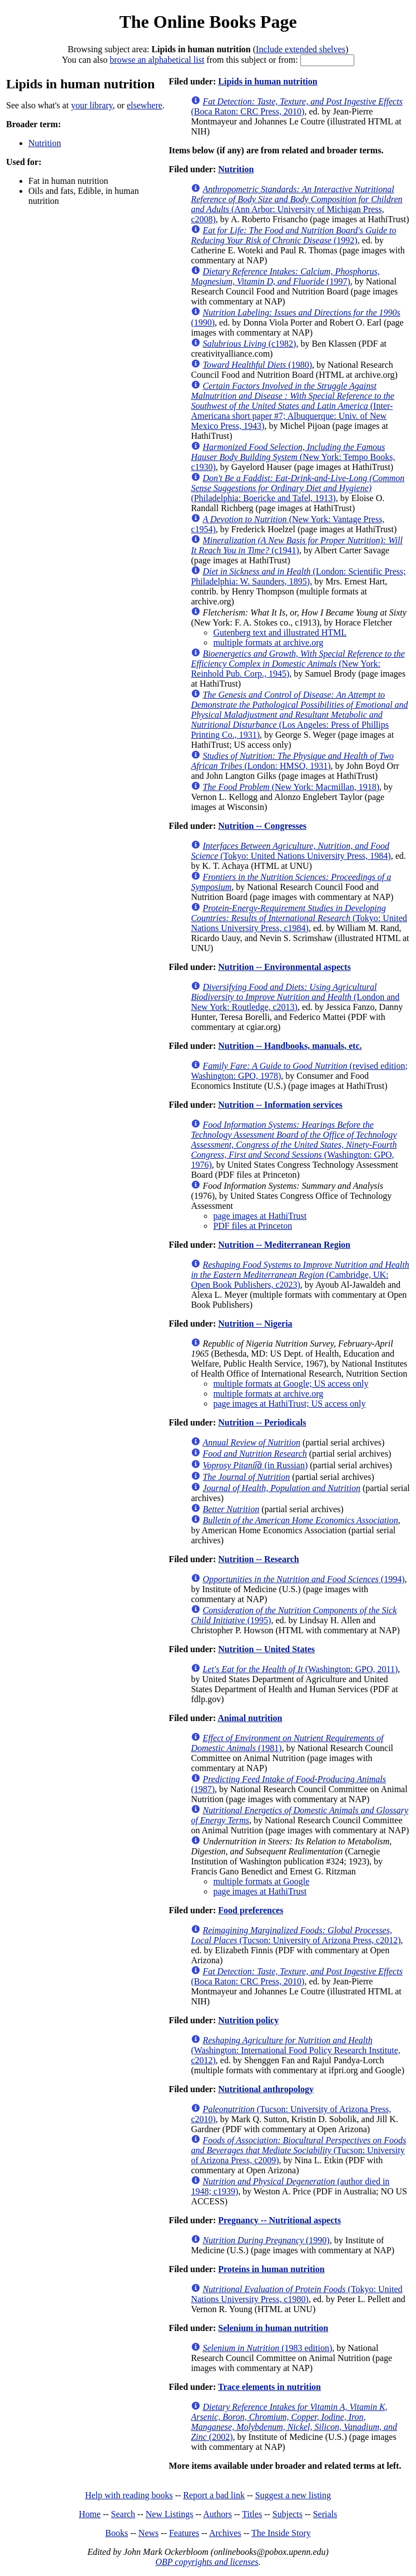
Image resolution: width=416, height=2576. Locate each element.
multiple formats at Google (261, 1881)
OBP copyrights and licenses (206, 2562)
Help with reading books (129, 2495)
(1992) (293, 235)
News (148, 2533)
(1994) (303, 1579)
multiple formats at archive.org (268, 642)
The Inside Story (281, 2533)
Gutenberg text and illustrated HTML (279, 632)
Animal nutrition (249, 1718)
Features (184, 2533)
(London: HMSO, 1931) (292, 761)
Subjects (288, 2514)
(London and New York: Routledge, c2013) (295, 997)
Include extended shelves (300, 49)
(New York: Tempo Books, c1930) (293, 457)
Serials (325, 2514)
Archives (225, 2533)
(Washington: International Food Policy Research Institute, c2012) (295, 2050)
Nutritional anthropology (266, 2089)
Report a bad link (214, 2495)
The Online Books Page (207, 22)
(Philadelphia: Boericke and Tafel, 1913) (297, 488)
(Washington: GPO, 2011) (300, 1669)
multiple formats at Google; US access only (290, 1383)
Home (90, 2514)
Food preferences (250, 1910)
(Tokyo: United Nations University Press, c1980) (296, 2294)
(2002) (294, 2422)
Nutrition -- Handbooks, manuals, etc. (289, 1046)
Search (123, 2514)
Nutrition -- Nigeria (255, 1323)
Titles (252, 2514)
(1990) (265, 2240)
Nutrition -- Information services (280, 1104)
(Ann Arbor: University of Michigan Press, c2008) (296, 204)
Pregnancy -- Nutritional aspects (279, 2220)
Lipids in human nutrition (267, 81)
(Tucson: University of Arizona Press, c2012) (295, 1935)
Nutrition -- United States (266, 1649)
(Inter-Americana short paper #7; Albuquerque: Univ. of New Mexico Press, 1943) (292, 406)
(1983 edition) (267, 2348)
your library (92, 105)
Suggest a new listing (293, 2495)
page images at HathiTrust (259, 1216)
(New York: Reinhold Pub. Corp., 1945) (297, 663)
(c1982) (249, 343)
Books (116, 2533)
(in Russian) (255, 1465)
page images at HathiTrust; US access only (289, 1403)
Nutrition (44, 143)
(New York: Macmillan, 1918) (290, 787)
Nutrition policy (248, 2020)
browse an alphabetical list (157, 59)
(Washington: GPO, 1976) (294, 1144)
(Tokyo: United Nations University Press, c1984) (299, 918)
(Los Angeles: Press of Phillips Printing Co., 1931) (299, 714)
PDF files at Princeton (252, 1226)
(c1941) (297, 545)
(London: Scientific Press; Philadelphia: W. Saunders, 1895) (298, 576)
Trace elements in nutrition (269, 2387)
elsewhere (144, 105)
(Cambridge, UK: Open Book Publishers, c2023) (300, 1274)
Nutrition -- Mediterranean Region (284, 1244)
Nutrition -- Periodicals (262, 1422)
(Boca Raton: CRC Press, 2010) (297, 106)
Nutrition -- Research (258, 1559)
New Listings (170, 2514)
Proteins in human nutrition (271, 2269)
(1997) (285, 276)
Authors (217, 2514)
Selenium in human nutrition (273, 2328)
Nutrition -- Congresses (262, 826)
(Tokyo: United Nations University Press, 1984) (290, 851)
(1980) (257, 364)
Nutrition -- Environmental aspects (284, 967)
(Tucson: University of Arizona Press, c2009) (298, 2150)
